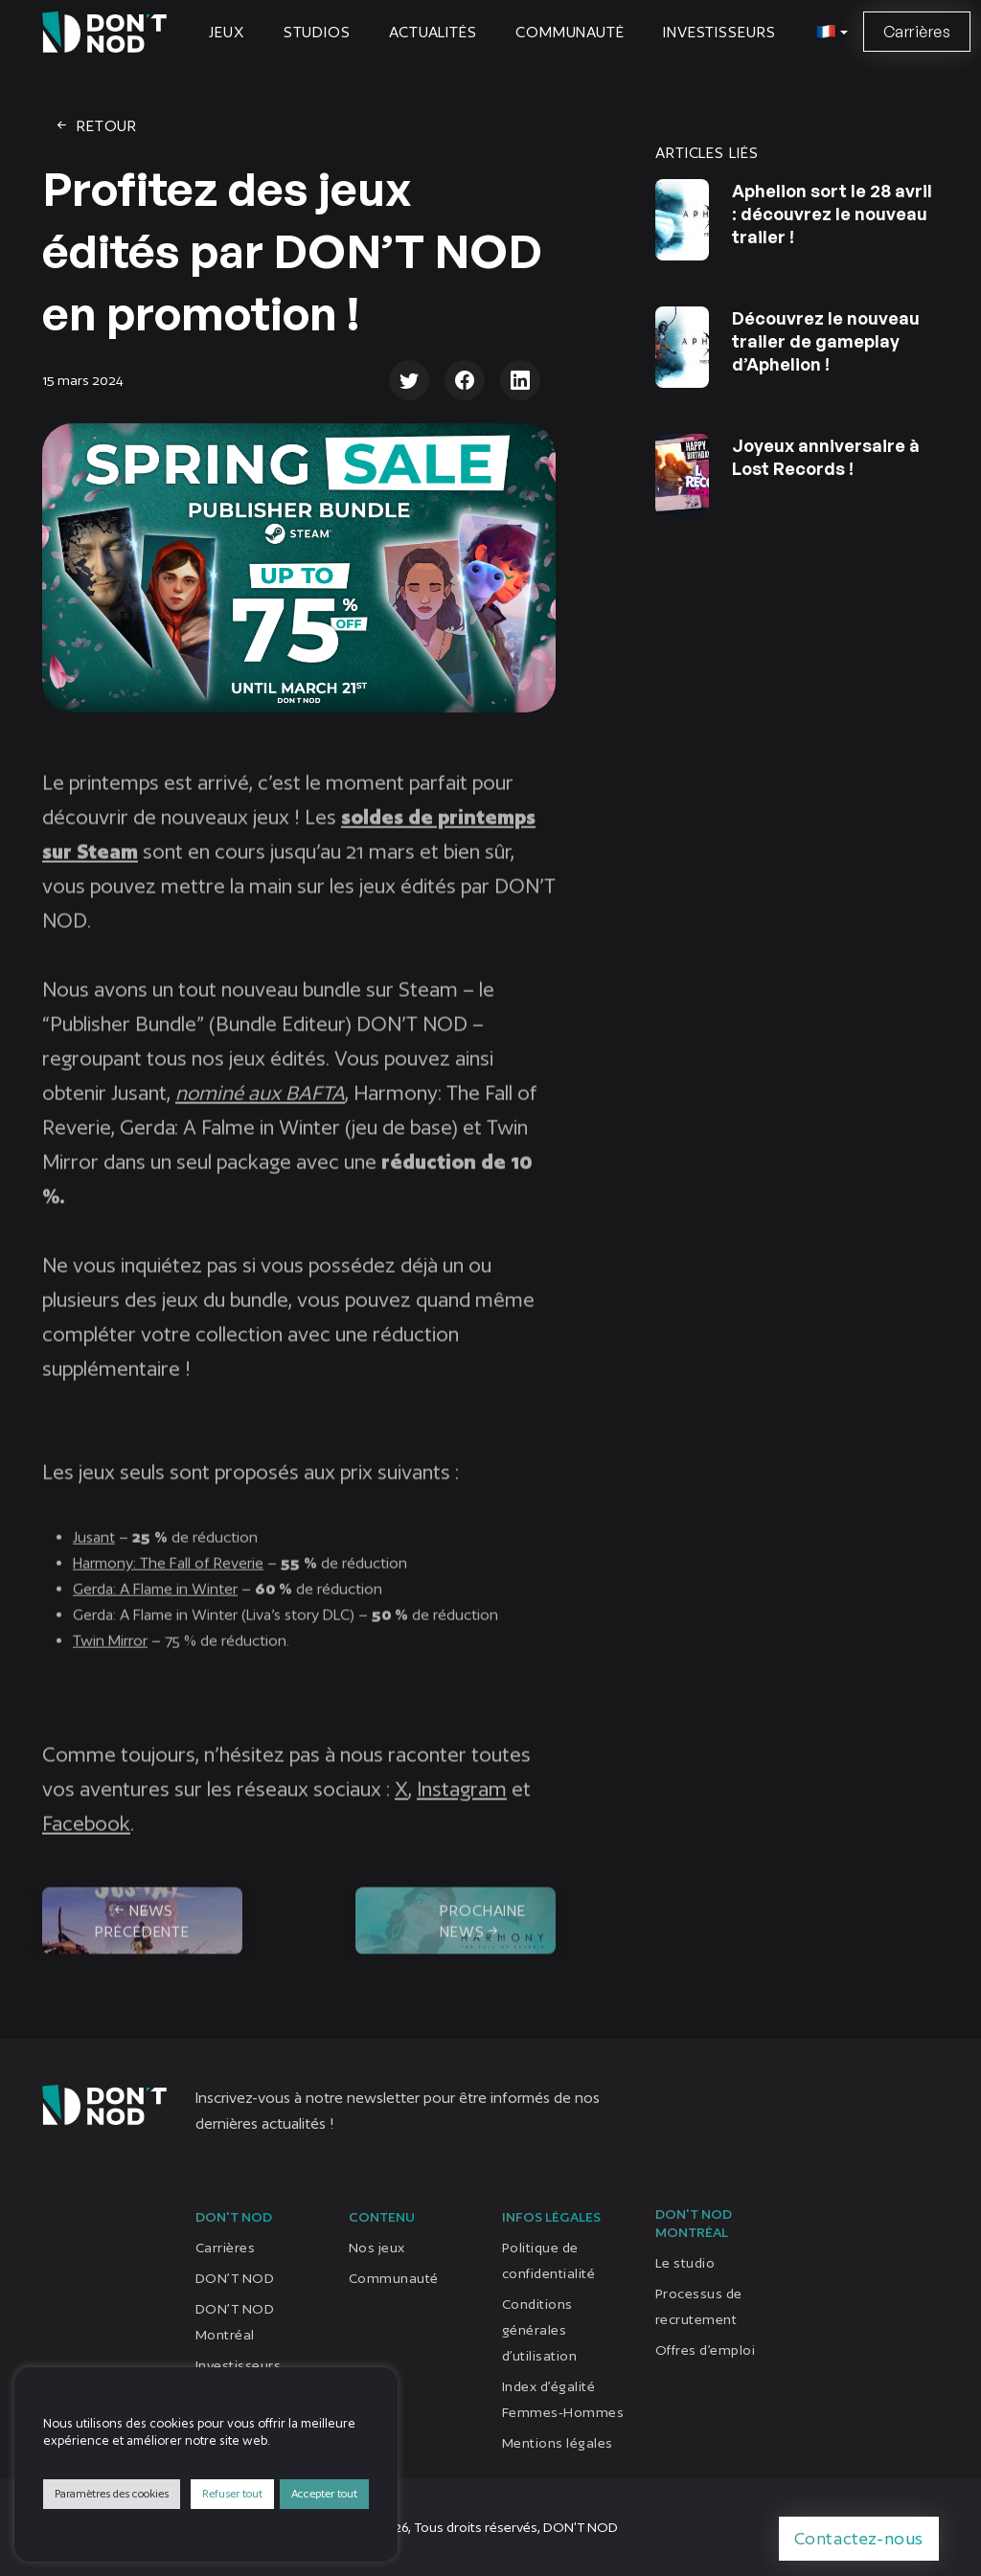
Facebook (86, 1839)
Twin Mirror (110, 1656)
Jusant (94, 1553)
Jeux (227, 32)
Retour (95, 126)
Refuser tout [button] (232, 2493)
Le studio (685, 2263)
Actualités (433, 32)
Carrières (916, 31)
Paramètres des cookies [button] (112, 2493)
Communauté (570, 32)
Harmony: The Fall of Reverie (168, 1579)
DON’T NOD (234, 2278)
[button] (829, 32)
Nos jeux (377, 2247)
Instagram (462, 1805)
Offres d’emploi (705, 2350)
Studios (317, 32)
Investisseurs (719, 32)
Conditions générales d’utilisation (539, 2329)
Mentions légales (557, 2443)
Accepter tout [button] (324, 2493)
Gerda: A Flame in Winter (155, 1604)
